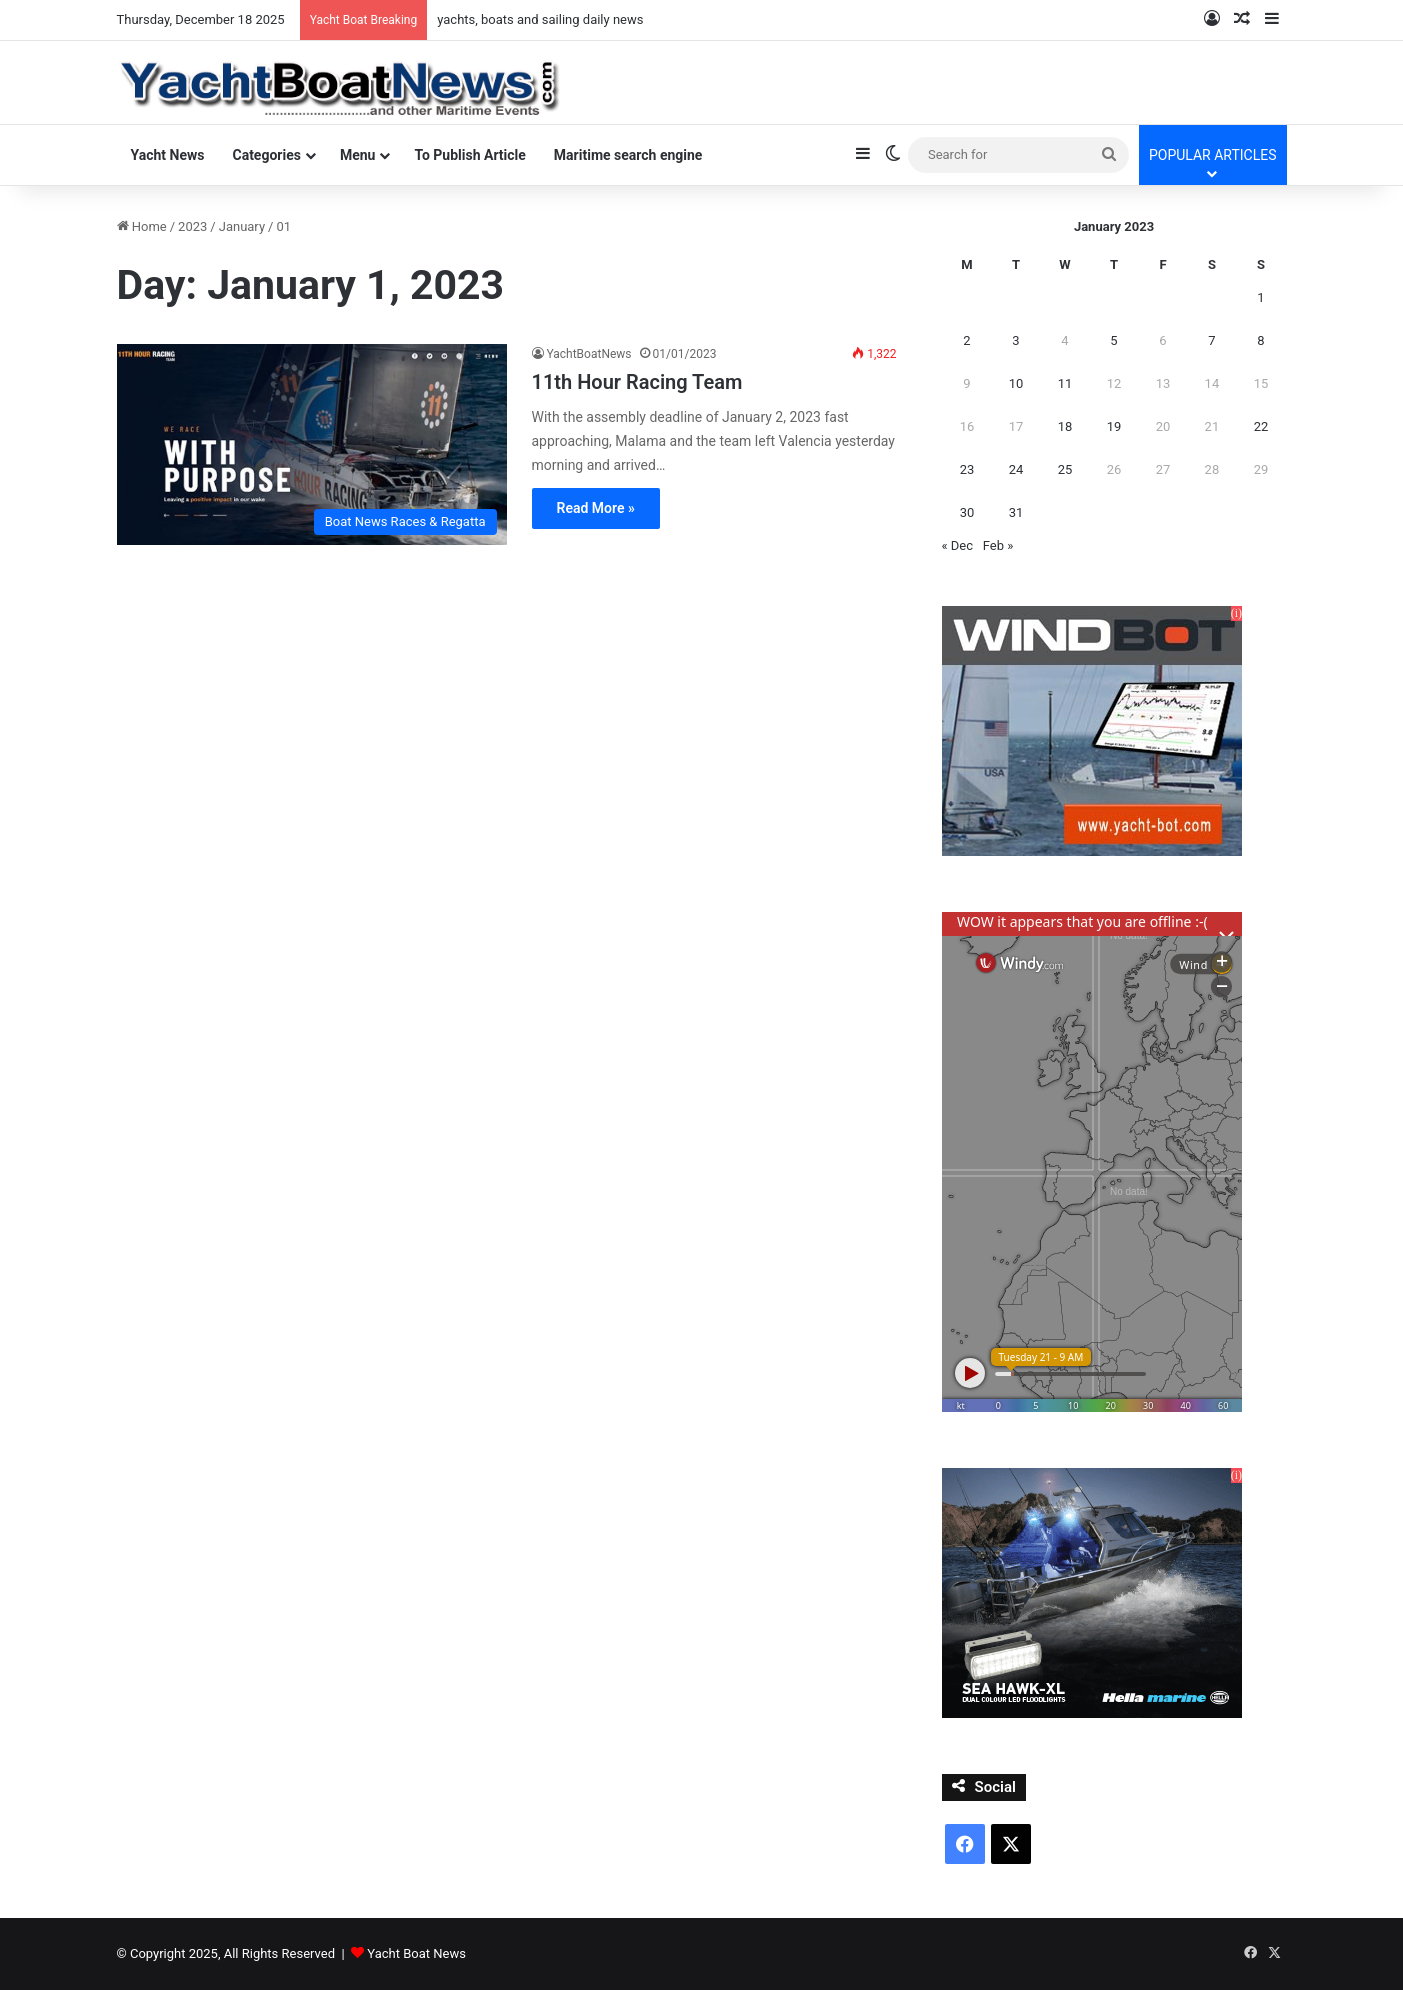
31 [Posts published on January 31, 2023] (1016, 512)
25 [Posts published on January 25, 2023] (1065, 469)
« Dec (958, 545)
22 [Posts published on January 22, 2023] (1261, 426)
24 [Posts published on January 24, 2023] (1016, 469)
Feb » (998, 545)
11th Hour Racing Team (637, 382)
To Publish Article (469, 155)
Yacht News (168, 155)
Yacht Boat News (416, 1953)
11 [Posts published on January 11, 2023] (1065, 383)
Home (142, 226)
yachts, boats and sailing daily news (540, 19)
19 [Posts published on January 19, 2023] (1114, 426)
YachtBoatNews (589, 354)
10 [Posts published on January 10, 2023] (1016, 383)
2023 (192, 226)
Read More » (596, 508)
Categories (266, 155)
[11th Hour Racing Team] (312, 444)
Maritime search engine (628, 155)
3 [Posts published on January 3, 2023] (1015, 340)
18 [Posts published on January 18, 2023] (1065, 426)
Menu (358, 155)
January (242, 226)
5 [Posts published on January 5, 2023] (1113, 340)
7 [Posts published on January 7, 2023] (1211, 340)
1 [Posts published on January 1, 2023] (1260, 297)
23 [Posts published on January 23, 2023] (967, 469)
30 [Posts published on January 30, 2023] (967, 512)
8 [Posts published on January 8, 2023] (1260, 340)
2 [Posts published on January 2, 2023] (966, 340)
